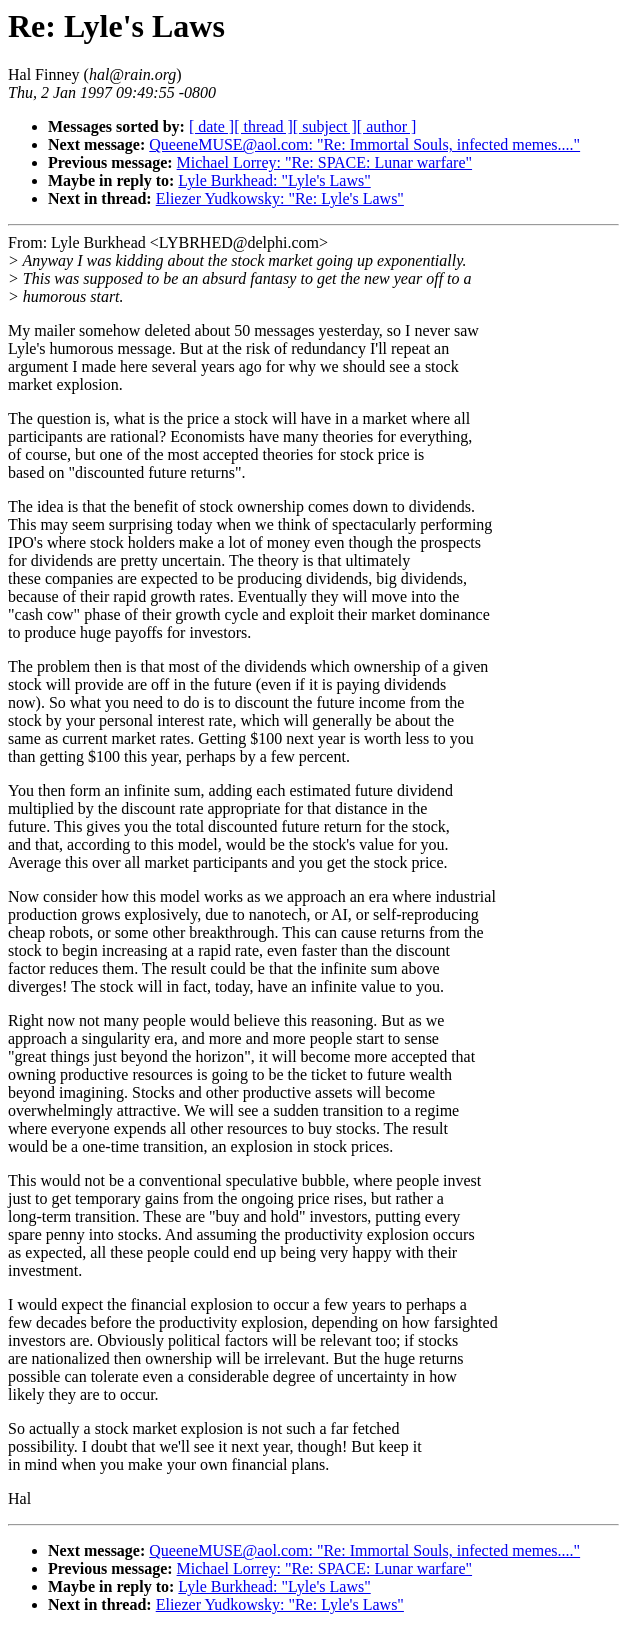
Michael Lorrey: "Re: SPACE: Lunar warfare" (325, 162)
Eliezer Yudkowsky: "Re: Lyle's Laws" (280, 198)
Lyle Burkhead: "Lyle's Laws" (274, 180)
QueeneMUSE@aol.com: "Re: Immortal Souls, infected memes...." (364, 144)
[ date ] (211, 126)
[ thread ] (263, 126)
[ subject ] (325, 126)
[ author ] (387, 126)
